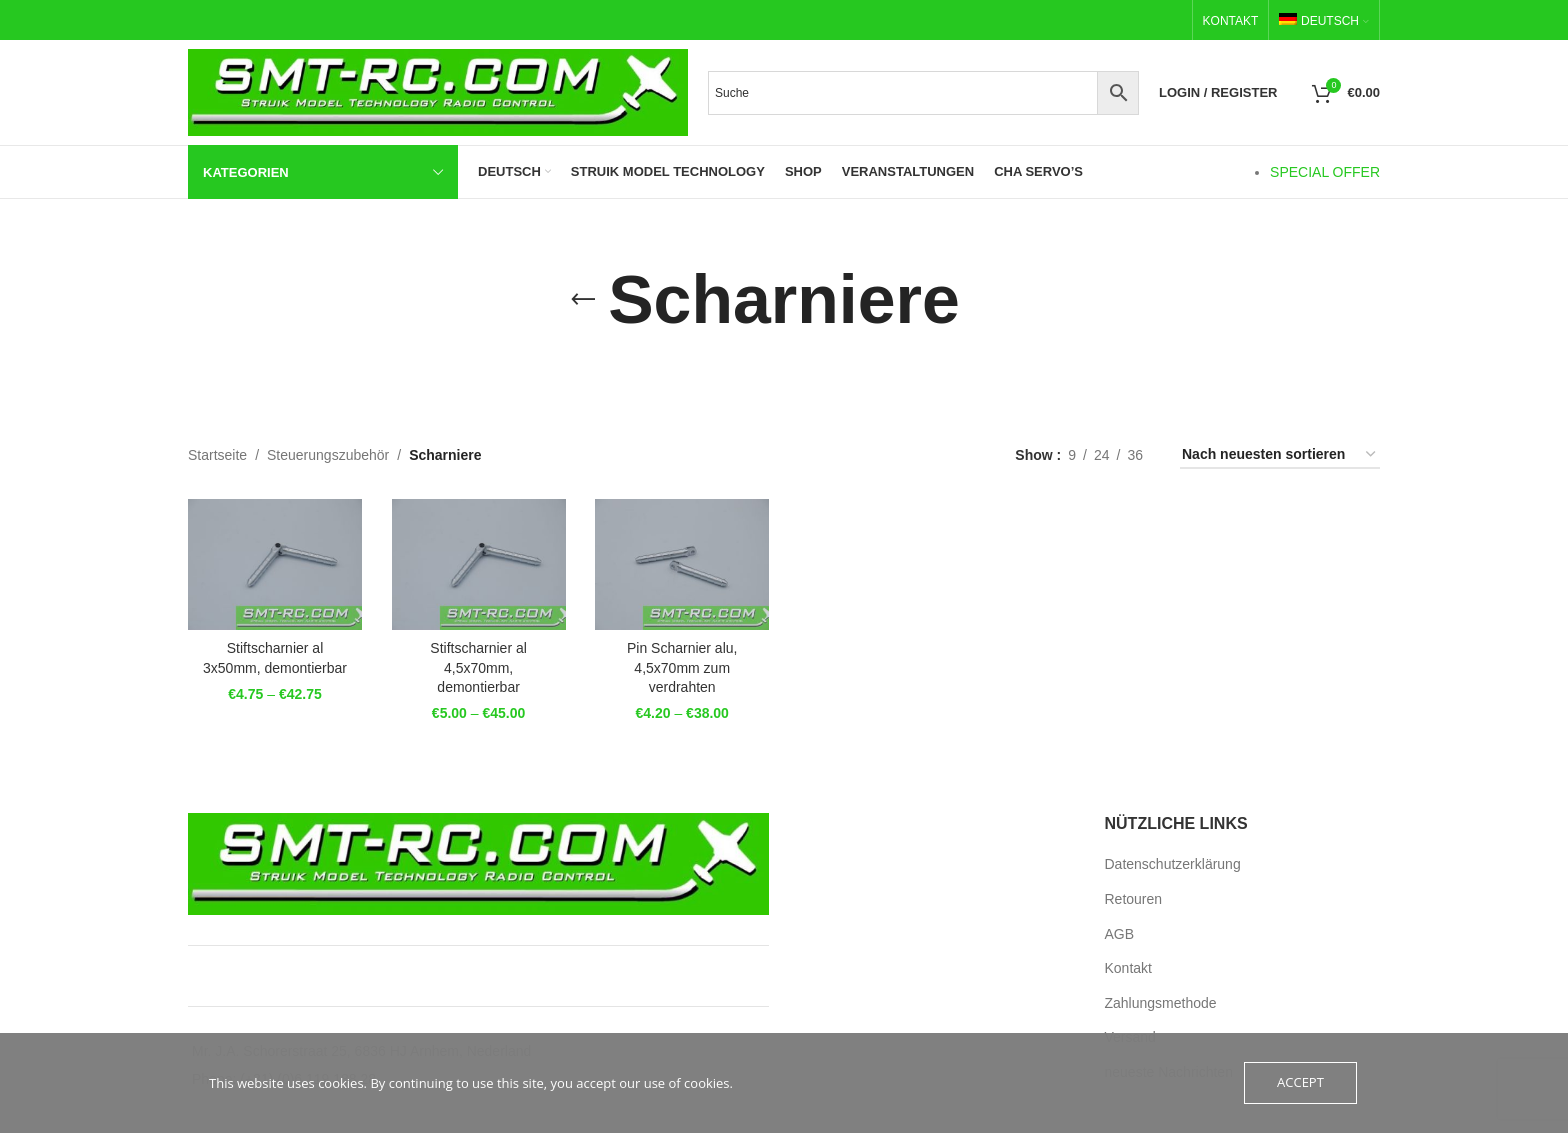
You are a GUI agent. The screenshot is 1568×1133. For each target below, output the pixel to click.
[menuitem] (1324, 21)
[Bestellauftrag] (1280, 455)
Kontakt (1128, 968)
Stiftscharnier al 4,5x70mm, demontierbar (478, 667)
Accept (1300, 1083)
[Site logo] (438, 91)
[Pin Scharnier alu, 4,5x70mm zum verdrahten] (682, 564)
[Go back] (583, 300)
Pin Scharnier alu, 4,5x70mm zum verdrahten (682, 667)
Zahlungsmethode (1161, 1003)
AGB (1120, 933)
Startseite (217, 455)
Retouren (1134, 899)
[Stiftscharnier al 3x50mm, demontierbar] (275, 564)
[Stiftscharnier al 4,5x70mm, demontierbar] (479, 564)
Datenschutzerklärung (1173, 864)
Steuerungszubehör (328, 455)
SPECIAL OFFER (1325, 172)
